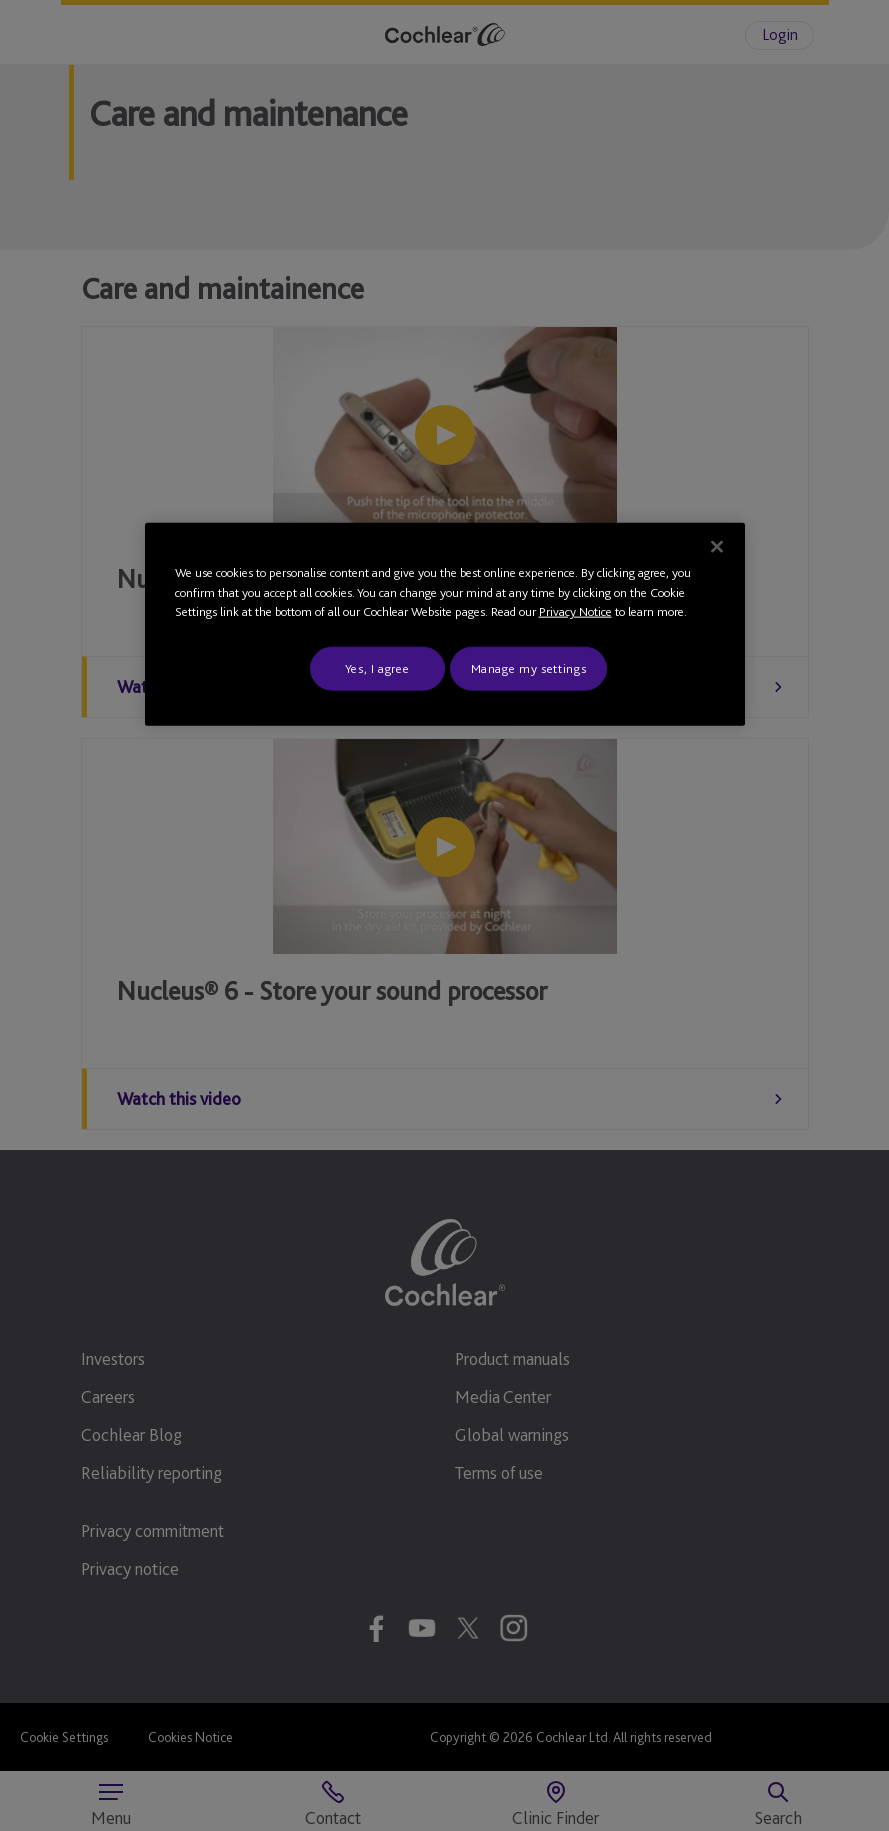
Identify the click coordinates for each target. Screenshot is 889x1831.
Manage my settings (529, 667)
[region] (445, 624)
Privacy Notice (575, 611)
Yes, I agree (377, 667)
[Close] (717, 547)
